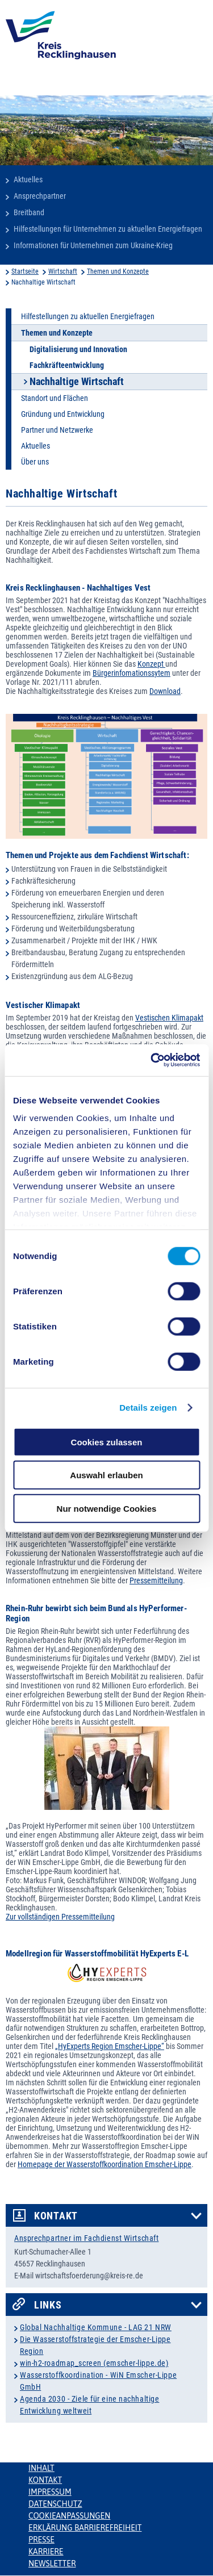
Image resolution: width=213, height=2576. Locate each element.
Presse (41, 2539)
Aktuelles (28, 179)
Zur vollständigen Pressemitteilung (60, 1916)
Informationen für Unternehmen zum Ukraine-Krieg (93, 245)
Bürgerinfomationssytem (131, 673)
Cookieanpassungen (69, 2515)
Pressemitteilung (156, 1580)
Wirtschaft (62, 271)
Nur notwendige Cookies (107, 1508)
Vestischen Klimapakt (169, 1017)
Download (165, 691)
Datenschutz (55, 2503)
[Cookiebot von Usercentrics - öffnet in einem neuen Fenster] (151, 1060)
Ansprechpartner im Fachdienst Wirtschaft (86, 2238)
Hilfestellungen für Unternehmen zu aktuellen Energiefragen (108, 228)
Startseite (25, 271)
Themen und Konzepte (118, 271)
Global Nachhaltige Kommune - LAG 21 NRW (96, 2327)
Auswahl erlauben (106, 1475)
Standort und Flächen (54, 398)
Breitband (29, 212)
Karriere (46, 2551)
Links (48, 2305)
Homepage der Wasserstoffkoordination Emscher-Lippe (104, 2164)
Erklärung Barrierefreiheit (84, 2527)
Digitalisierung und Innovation (78, 349)
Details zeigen (148, 1407)
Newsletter (52, 2563)
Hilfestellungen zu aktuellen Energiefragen (87, 316)
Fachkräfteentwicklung (67, 365)
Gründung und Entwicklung (63, 414)
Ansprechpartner (40, 195)
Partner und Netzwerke (57, 429)
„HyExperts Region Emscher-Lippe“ (109, 2046)
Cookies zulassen (107, 1441)
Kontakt (56, 2216)
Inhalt (41, 2468)
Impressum (50, 2491)
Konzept (151, 663)
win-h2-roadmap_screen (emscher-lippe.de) (94, 2363)
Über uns (35, 461)
